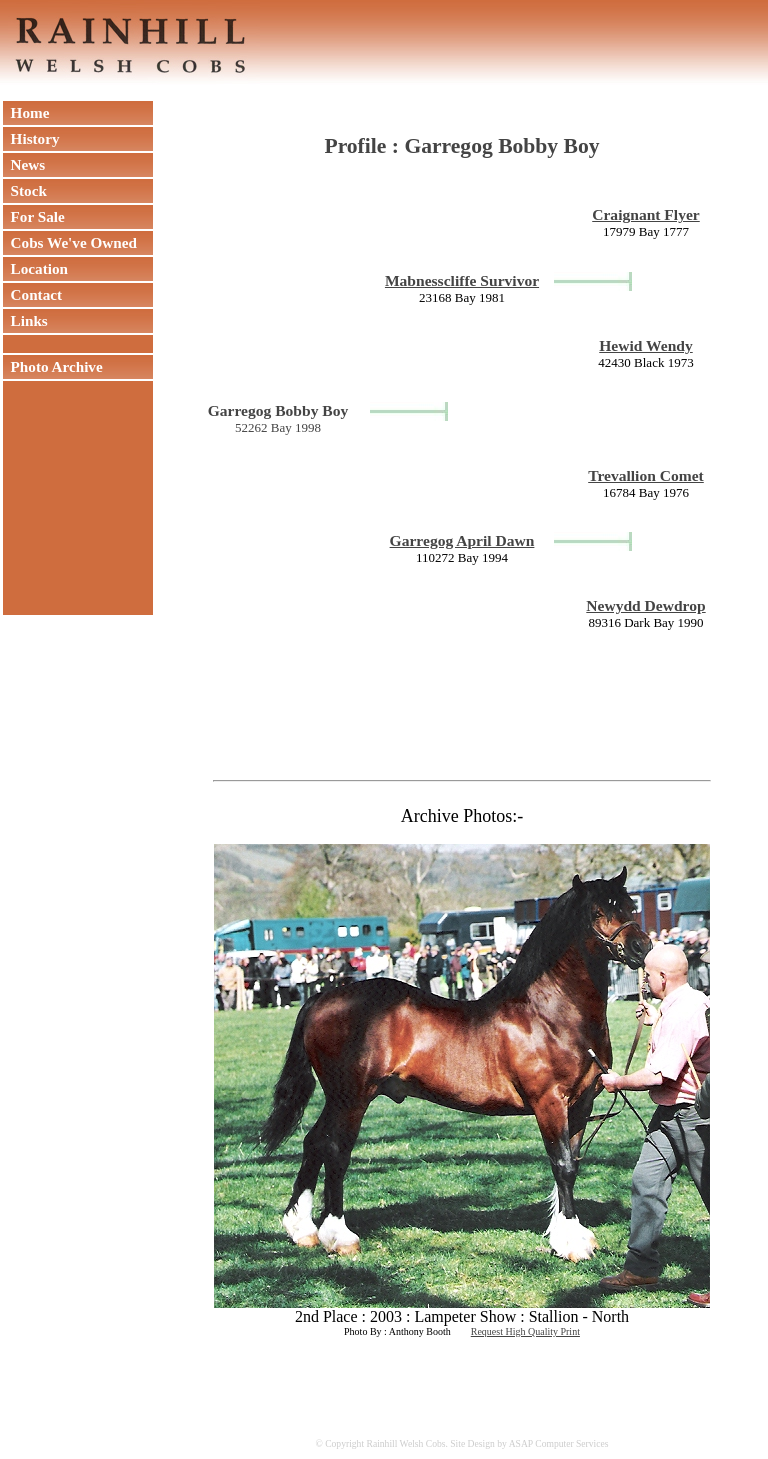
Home (26, 112)
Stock (25, 190)
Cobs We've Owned (70, 242)
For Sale (34, 216)
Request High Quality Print (525, 1331)
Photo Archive (53, 366)
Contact (32, 294)
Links (25, 320)
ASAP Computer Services (559, 1443)
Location (35, 268)
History (31, 138)
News (24, 164)
